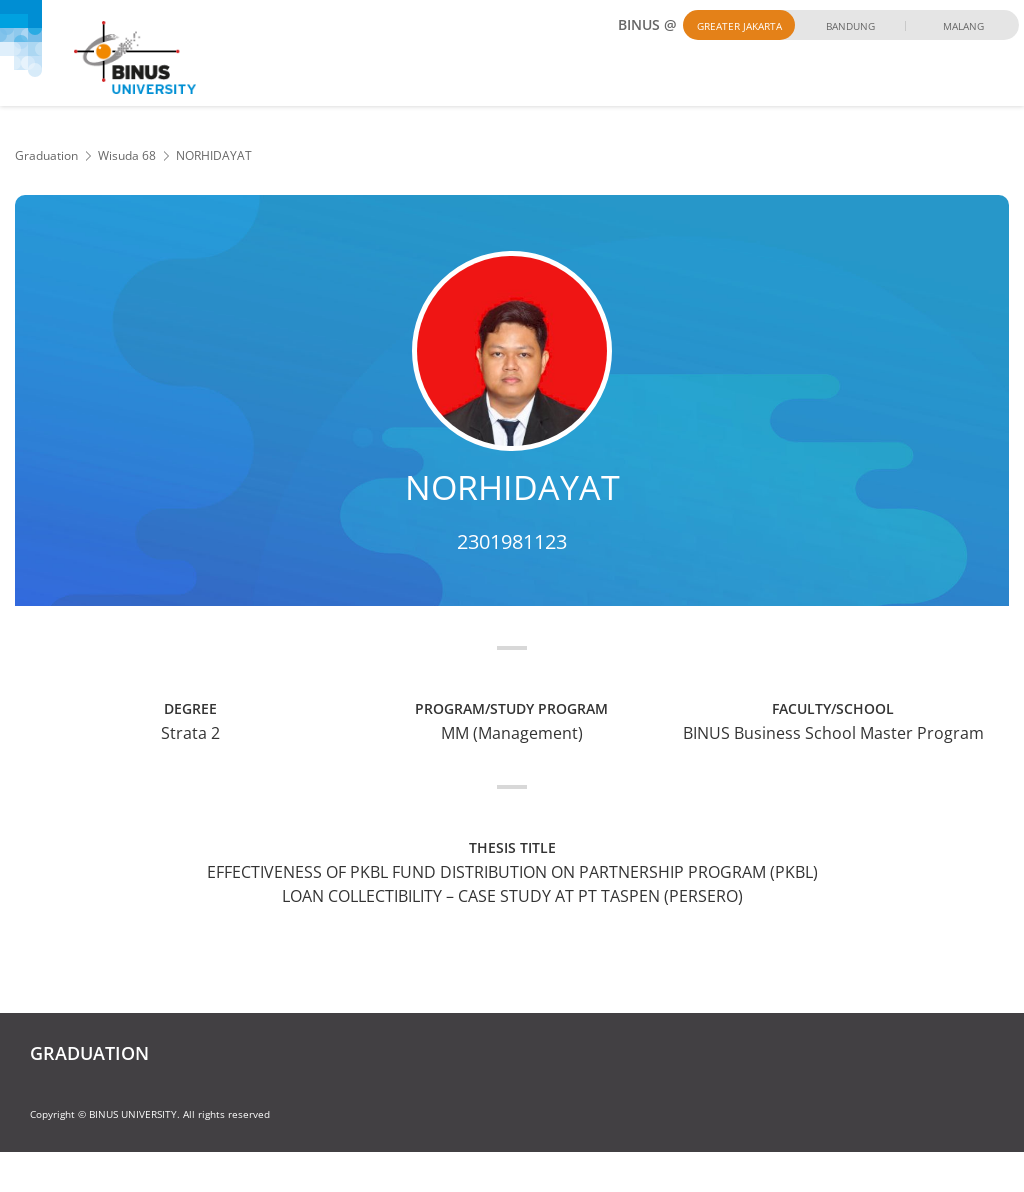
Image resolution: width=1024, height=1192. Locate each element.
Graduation (46, 155)
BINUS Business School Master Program (833, 733)
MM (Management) (512, 733)
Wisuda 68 (127, 155)
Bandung (850, 26)
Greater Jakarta (739, 26)
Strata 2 (190, 733)
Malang (963, 26)
